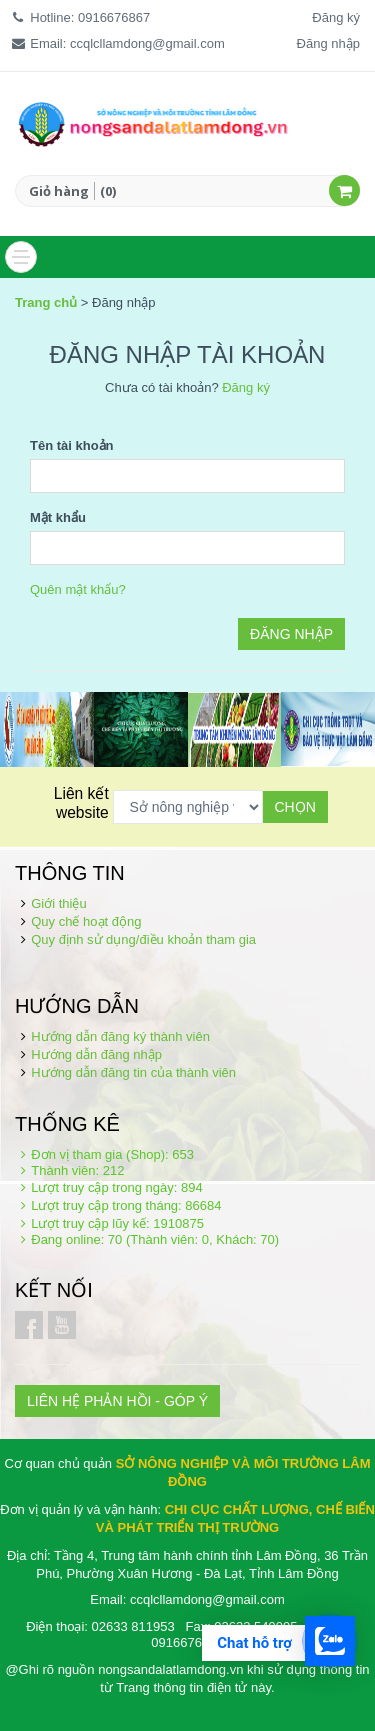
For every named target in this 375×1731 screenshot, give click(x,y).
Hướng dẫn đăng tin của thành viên (133, 1072)
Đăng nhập (328, 43)
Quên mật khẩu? (78, 589)
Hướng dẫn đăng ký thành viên (120, 1036)
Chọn (295, 807)
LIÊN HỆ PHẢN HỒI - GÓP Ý (117, 1401)
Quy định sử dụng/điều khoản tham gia (143, 939)
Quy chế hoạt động (86, 921)
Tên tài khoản (72, 445)
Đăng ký (336, 17)
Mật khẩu (58, 517)
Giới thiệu (58, 903)
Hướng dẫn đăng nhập (96, 1054)
